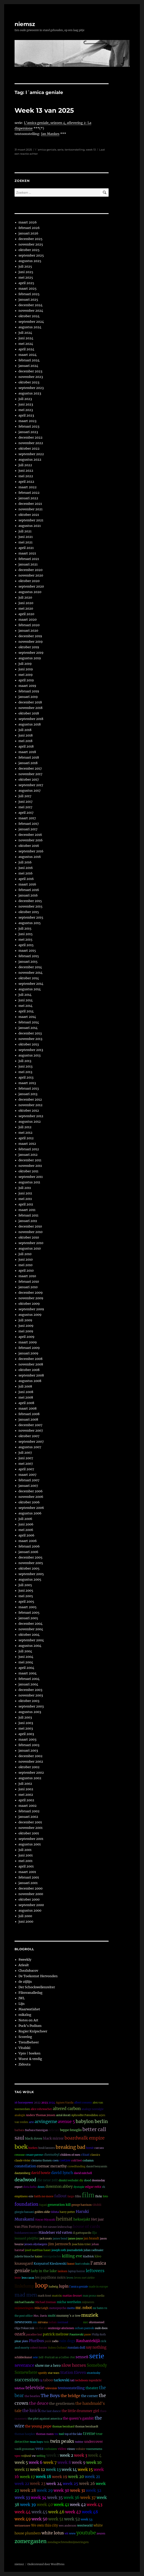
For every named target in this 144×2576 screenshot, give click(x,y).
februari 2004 (29, 1679)
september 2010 (30, 1243)
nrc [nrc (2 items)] (85, 2322)
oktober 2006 (29, 1502)
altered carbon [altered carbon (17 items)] (67, 2108)
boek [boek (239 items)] (21, 2146)
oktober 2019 (28, 647)
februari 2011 (28, 1215)
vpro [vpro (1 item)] (17, 2456)
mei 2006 (25, 1530)
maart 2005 (27, 1607)
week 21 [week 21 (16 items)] (92, 2476)
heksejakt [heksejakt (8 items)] (81, 2219)
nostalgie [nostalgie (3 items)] (75, 2322)
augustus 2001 (29, 1844)
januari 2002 (28, 1817)
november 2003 (30, 1695)
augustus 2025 (29, 261)
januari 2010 (28, 1287)
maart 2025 (27, 288)
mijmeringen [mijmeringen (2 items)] (24, 2308)
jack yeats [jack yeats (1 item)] (46, 2238)
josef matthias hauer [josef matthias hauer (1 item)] (38, 2250)
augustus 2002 (29, 1778)
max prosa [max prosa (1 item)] (89, 2295)
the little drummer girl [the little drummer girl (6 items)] (80, 2411)
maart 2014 (27, 1017)
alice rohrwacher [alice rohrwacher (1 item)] (41, 2109)
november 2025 (30, 244)
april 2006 (26, 1535)
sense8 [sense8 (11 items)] (82, 2357)
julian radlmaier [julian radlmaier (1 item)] (93, 2250)
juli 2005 (25, 1585)
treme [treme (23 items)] (89, 2433)
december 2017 (30, 768)
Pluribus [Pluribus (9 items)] (36, 2341)
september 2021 (30, 520)
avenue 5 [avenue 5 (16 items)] (66, 2121)
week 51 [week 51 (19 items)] (55, 2519)
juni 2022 (25, 470)
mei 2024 (25, 344)
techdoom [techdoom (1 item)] (81, 2380)
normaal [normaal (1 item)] (62, 2322)
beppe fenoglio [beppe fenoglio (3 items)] (71, 2130)
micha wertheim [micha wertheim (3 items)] (69, 2302)
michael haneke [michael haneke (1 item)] (24, 2302)
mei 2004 (25, 1662)
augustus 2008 (29, 1381)
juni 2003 (25, 1723)
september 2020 (31, 586)
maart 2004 (27, 1673)
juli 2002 (25, 1784)
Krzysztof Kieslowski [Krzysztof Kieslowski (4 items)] (50, 2263)
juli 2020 (25, 597)
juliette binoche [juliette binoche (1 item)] (24, 2256)
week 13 (91, 149)
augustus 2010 (29, 1248)
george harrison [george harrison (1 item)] (81, 2205)
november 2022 (30, 443)
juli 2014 (24, 995)
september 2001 (30, 1839)
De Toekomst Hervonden (38, 1976)
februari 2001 (28, 1877)
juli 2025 (25, 266)
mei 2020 (25, 608)
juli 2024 (25, 333)
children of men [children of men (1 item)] (70, 2155)
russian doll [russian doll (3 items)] (76, 2347)
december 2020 (30, 570)
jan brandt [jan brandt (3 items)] (91, 2238)
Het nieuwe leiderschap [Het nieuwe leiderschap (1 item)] (57, 2227)
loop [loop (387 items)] (41, 2285)
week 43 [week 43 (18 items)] (94, 2504)
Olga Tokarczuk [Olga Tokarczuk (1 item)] (24, 2328)
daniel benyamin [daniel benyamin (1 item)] (96, 2166)
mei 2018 (25, 741)
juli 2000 (25, 1916)
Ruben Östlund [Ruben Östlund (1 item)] (57, 2347)
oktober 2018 (28, 713)
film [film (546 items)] (88, 2195)
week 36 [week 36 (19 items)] (71, 2497)
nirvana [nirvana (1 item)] (43, 2322)
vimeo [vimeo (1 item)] (71, 2449)
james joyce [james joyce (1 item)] (75, 2238)
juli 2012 (24, 1127)
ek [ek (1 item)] (103, 2187)
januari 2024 (28, 366)
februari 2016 (28, 890)
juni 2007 (25, 1458)
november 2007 (30, 1430)
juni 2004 (25, 1657)
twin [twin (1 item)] (46, 2442)
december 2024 (30, 305)
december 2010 (30, 1226)
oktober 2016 (28, 846)
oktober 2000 (29, 1899)
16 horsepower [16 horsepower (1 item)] (24, 2102)
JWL (21, 1998)
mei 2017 (25, 807)
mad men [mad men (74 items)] (26, 2295)
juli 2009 (25, 1320)
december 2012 (30, 1099)
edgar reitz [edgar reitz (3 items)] (93, 2187)
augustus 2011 (29, 1182)
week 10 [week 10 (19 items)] (94, 2462)
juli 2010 (24, 1254)
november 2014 (30, 973)
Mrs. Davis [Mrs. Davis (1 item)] (40, 2315)
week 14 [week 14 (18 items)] (69, 2469)
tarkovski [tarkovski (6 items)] (61, 2380)
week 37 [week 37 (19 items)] (88, 2497)
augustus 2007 (29, 1447)
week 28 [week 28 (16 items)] (28, 2490)
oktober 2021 (28, 515)
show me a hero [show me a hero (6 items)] (48, 2365)
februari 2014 (28, 1022)
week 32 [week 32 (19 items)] (93, 2490)
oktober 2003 (28, 1701)
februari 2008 (29, 1414)
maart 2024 (27, 355)
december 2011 (29, 1160)
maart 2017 (27, 818)
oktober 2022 (29, 448)
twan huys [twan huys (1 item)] (36, 2442)
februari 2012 (28, 1149)
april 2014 (26, 1011)
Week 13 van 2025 (44, 110)
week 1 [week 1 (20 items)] (52, 2455)
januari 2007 (28, 1486)
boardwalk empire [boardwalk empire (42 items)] (84, 2138)
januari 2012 (28, 1155)
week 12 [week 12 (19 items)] (37, 2469)
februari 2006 (29, 1546)
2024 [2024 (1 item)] (51, 2102)
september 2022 (31, 454)
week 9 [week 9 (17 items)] (78, 2462)
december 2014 (30, 967)
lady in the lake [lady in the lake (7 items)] (44, 2271)
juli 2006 (25, 1519)
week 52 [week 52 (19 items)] (72, 2519)
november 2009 (30, 1298)
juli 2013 (24, 1061)
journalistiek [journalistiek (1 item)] (75, 2250)
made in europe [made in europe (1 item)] (98, 2286)
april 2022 (26, 482)
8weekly (24, 1959)
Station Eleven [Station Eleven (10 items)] (73, 2372)
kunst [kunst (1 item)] (71, 2263)
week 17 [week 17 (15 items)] (27, 2476)
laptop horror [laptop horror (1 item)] (76, 2271)
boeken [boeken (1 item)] (33, 2148)
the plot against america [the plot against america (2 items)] (45, 2418)
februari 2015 (28, 956)
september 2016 (30, 851)
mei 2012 (25, 1133)
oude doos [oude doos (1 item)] (101, 2328)
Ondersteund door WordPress (46, 2564)
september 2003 (31, 1706)
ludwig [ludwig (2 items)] (53, 2286)
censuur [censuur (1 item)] (20, 2155)
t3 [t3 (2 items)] (41, 2380)
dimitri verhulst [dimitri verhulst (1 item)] (68, 2180)
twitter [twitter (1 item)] (79, 2442)
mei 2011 (25, 1199)
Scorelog (25, 2037)
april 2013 (25, 1077)
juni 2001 (25, 1855)
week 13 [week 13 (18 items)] (53, 2469)
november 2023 (30, 377)
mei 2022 (25, 476)
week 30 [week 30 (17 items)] (61, 2490)
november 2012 (30, 1105)
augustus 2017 (29, 790)
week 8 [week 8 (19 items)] (64, 2462)
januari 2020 (28, 630)
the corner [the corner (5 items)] (89, 2396)
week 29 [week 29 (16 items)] (45, 2490)
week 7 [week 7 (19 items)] (50, 2462)
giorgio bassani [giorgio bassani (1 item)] (24, 2212)
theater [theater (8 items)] (92, 2388)
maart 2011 (26, 1210)
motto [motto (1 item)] (71, 2308)
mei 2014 (25, 1006)
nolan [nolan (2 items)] (52, 2322)
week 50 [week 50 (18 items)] (39, 2519)
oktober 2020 (29, 581)
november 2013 (30, 1039)
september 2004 (31, 1640)
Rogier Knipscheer (32, 2031)
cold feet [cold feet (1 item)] (76, 2160)
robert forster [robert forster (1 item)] (38, 2347)
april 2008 (26, 1403)
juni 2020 (25, 603)
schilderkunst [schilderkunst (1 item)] (23, 2357)
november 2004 (30, 1629)
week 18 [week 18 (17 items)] (43, 2476)
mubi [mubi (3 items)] (51, 2315)
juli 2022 (25, 465)
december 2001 (30, 1822)
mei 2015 (25, 939)
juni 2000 (25, 1921)
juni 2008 (25, 1392)
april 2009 (26, 1337)
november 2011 (30, 1166)
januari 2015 (28, 961)
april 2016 (26, 879)
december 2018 (30, 702)
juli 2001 (24, 1850)
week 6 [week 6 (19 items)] (35, 2462)
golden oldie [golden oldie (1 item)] (42, 2212)
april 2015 (26, 945)
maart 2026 (27, 222)
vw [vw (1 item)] (34, 2456)
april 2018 (26, 746)
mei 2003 (25, 1728)
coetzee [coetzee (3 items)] (64, 2160)
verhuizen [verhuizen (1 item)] (50, 2449)
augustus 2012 (29, 1121)
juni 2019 (25, 669)
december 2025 (30, 239)
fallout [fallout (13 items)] (60, 2196)
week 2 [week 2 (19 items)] (66, 2455)
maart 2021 (27, 553)
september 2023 (31, 388)
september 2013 (30, 1050)
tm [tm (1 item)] (56, 2434)
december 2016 (30, 835)
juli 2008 (25, 1386)
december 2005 (30, 1557)
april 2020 (26, 614)
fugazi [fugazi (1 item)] (43, 2205)
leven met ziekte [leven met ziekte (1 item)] (84, 2277)
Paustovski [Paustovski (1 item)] (76, 2334)
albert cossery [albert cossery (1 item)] (83, 2102)
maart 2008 (27, 1408)
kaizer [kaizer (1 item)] (38, 2256)
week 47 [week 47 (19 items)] (73, 2512)
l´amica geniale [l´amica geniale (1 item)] (78, 2286)
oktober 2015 (28, 912)
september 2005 (31, 1574)
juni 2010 (25, 1259)
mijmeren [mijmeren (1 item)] (88, 2302)
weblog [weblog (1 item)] (40, 2456)
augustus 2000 (29, 1910)
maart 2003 (27, 1739)
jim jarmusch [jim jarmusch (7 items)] (59, 2244)
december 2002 (30, 1756)
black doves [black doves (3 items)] (33, 2138)
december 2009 (30, 1293)
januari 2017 (27, 829)
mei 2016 (25, 873)
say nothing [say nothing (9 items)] (96, 2347)
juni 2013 (25, 1066)
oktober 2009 (29, 1304)
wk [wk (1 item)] (66, 2533)
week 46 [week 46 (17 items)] (56, 2512)
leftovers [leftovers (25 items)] (95, 2270)
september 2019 (30, 653)
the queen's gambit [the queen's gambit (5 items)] (78, 2418)
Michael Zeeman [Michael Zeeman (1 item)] (45, 2302)
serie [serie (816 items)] (96, 2356)
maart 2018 (27, 752)
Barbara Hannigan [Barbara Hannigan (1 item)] (36, 2130)
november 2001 (30, 1828)
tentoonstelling (75, 149)
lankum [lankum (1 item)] (62, 2271)
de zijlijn (25, 1982)
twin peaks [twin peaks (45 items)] (62, 2441)
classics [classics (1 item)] (95, 2155)
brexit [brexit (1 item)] (90, 2148)
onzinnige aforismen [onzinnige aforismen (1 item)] (61, 2328)
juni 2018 (25, 735)
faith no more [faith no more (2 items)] (44, 2196)
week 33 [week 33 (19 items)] (22, 2497)
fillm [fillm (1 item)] (78, 2196)
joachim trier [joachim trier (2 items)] (81, 2244)
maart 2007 (27, 1475)
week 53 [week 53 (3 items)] (86, 2519)
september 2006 (31, 1508)
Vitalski (24, 2048)
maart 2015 (27, 950)
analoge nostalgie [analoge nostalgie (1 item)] (92, 2109)
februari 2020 (29, 625)
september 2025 (31, 255)
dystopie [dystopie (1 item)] (79, 2187)
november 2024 (30, 310)
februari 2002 (29, 1811)
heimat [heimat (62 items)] (64, 2219)
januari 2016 (28, 895)
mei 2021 (25, 542)
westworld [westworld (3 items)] (85, 2525)
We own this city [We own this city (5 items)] (44, 2525)
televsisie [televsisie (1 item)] (51, 2388)
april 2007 (26, 1469)
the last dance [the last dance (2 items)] (51, 2411)
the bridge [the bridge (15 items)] (70, 2395)
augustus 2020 (29, 592)
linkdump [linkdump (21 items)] (24, 2286)
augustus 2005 (29, 1579)
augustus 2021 (29, 526)
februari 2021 (28, 559)
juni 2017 (25, 801)
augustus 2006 (30, 1513)
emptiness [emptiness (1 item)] (21, 2196)
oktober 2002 (29, 1767)
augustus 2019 (29, 658)
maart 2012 (27, 1144)
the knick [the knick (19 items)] (31, 2410)
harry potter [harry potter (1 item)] (67, 2212)
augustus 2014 (29, 989)
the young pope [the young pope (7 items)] (38, 2426)
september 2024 (31, 322)
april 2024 (26, 349)
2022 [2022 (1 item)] (37, 2102)
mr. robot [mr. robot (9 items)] (84, 2307)
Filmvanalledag (30, 1993)
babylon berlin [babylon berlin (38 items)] (92, 2121)
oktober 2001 (28, 1833)
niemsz (25, 24)
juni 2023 (25, 404)
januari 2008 (28, 1419)
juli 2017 (24, 796)
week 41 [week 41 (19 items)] (61, 2504)
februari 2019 (28, 691)
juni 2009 (25, 1326)
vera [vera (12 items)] (39, 2448)
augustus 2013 (29, 1055)
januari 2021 (28, 564)
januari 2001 (28, 1883)
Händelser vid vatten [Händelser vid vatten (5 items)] (55, 2233)
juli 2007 (25, 1452)
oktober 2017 (28, 779)
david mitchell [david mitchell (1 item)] (83, 2173)
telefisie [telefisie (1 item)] (20, 2388)
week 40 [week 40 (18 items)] (45, 2504)
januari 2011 (27, 1221)
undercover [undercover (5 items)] (93, 2442)
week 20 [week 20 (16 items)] (76, 2476)
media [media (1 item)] (100, 2295)
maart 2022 (27, 487)
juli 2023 (25, 399)
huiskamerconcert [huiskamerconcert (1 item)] (26, 2233)
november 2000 (30, 1894)
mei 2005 (25, 1596)
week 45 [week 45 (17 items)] (39, 2512)
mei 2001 (25, 1861)
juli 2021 (24, 531)
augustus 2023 (29, 393)
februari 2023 (28, 426)
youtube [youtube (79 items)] (86, 2533)
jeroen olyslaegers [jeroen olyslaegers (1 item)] (35, 2244)
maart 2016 (27, 884)
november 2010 (30, 1232)
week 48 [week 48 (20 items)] (90, 2512)
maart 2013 (27, 1083)
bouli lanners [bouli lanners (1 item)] (46, 2148)
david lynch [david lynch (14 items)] (62, 2172)
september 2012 (30, 1116)
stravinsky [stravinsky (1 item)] (93, 2373)
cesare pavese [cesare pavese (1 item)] (34, 2155)
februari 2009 (29, 1348)
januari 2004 (28, 1684)
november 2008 (30, 1364)
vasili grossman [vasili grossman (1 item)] (25, 2449)
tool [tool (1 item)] (61, 2434)
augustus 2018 (29, 724)
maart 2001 (27, 1872)
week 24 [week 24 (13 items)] (54, 2483)
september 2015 (30, 917)
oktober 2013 (28, 1044)
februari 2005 (29, 1612)
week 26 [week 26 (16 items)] (87, 2483)
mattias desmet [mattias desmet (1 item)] (72, 2295)
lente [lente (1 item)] (18, 2277)
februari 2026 (29, 228)
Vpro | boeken (29, 2053)
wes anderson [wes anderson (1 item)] (67, 2525)
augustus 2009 (30, 1315)
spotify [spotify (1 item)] (42, 2373)
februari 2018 (28, 757)
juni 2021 (25, 537)
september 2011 (30, 1177)
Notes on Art (28, 2020)
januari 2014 (28, 1028)
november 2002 (30, 1761)
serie (60, 149)
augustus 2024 (29, 327)
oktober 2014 (28, 978)
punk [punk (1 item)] (48, 2341)
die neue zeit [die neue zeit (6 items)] (47, 2180)
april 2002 (26, 1800)
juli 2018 (24, 730)
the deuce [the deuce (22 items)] (38, 2403)
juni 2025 (25, 272)
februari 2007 (28, 1480)
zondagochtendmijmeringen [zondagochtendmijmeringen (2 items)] (68, 2542)
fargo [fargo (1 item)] (70, 2196)
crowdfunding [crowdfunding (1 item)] (76, 2166)
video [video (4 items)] (62, 2449)
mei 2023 (25, 410)
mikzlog (24, 2015)
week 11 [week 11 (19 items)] (22, 2469)
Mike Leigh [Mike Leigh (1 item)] (41, 2308)
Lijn (21, 2004)
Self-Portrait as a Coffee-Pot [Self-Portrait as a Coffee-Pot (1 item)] (57, 2357)
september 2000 (31, 1905)
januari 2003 (28, 1750)
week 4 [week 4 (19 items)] (95, 2455)
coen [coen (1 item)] (56, 2160)
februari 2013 (28, 1088)
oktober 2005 (29, 1568)
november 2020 (30, 575)
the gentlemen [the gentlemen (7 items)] (62, 2403)
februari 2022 (29, 493)
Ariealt (23, 1965)
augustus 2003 (29, 1712)
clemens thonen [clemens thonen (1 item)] (41, 2160)
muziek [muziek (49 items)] (89, 2315)
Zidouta (24, 2064)
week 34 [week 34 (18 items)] (38, 2497)
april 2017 (25, 813)
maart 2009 (27, 1342)
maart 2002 (27, 1806)
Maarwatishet (29, 2009)
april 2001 (26, 1866)
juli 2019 (25, 664)
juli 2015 (24, 928)
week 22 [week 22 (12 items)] (22, 2483)
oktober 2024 (29, 316)
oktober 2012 (28, 1110)
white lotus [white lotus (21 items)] (53, 2533)
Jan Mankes (50, 134)
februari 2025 (29, 294)
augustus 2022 (29, 459)
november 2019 (30, 642)
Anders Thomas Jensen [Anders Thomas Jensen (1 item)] (40, 2115)
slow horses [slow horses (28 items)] (73, 2365)
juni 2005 (25, 1590)
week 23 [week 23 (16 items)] (37, 2483)
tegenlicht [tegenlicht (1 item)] (95, 2380)
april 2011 (25, 1204)
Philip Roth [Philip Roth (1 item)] (99, 2334)
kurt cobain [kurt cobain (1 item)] (82, 2263)
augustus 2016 (29, 857)
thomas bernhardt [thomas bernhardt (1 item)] (86, 2426)
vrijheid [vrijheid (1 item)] (26, 2456)
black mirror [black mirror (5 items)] (53, 2138)
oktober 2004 (29, 1635)
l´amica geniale (45, 149)
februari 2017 (28, 824)
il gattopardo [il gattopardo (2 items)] (82, 2233)
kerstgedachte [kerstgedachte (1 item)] (52, 2256)
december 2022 (30, 437)
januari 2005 (28, 1618)
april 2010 (26, 1270)
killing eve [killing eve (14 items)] (72, 2256)
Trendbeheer (28, 2042)
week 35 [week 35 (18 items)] (55, 2497)
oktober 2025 (29, 250)
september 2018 (30, 719)
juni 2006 (25, 1524)
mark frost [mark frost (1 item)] (44, 2295)
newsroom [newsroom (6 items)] (23, 2322)
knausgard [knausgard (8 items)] (24, 2263)
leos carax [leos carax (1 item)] (28, 2277)
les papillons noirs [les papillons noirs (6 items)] (50, 2277)
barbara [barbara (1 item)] (19, 2130)
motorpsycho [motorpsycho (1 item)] (57, 2308)
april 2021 (26, 548)
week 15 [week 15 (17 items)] (85, 2469)
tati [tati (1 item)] (72, 2380)
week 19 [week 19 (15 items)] (59, 2476)
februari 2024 (29, 360)
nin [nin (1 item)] (35, 2322)
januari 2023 (28, 432)
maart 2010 (27, 1276)
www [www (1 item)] (72, 2533)
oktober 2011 (28, 1171)
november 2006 (30, 1497)
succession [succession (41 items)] (27, 2380)
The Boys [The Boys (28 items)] (50, 2395)
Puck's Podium (30, 2026)
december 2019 (30, 636)
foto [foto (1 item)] (105, 2196)
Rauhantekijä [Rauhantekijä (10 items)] (88, 2341)
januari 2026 (28, 233)
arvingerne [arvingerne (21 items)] (46, 2121)
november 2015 (30, 906)
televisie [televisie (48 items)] (34, 2387)
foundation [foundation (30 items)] (26, 2204)
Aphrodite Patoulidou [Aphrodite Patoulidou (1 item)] (84, 2115)
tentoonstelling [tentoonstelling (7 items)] (71, 2388)
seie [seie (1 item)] (35, 2357)
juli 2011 (24, 1188)
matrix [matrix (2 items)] (57, 2295)
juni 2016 (25, 868)
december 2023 (30, 371)
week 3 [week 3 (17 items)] (80, 2455)
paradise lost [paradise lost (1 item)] (34, 2334)
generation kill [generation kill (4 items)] (59, 2205)
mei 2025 (25, 277)
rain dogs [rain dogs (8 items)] (67, 2341)
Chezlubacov (28, 1970)
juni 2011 (25, 1193)
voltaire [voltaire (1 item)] (80, 2449)
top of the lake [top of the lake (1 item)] (73, 2434)
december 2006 (30, 1491)
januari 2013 (27, 1094)
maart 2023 (27, 421)
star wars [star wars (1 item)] (53, 2373)
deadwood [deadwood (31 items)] (25, 2180)
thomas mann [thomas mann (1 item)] (45, 2434)
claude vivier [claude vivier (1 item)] (22, 2160)
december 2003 (30, 1690)
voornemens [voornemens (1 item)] (94, 2449)
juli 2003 (25, 1717)
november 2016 (30, 840)
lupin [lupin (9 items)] (63, 2286)
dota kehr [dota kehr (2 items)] (30, 2187)
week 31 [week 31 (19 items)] (77, 2490)
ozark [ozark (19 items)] (20, 2334)
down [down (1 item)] (41, 2187)
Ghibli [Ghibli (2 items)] (96, 2205)
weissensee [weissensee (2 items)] (22, 2525)
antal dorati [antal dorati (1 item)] (63, 2115)
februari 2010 (28, 1281)
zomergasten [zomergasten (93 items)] (31, 2541)
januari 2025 (28, 299)
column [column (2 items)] (88, 2160)
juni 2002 (25, 1789)
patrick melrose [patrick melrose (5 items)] (56, 2334)
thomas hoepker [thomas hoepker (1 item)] (25, 2434)
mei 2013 (25, 1072)
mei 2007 (25, 1464)
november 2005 (30, 1563)
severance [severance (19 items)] (24, 2365)
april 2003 (26, 1734)
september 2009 (31, 1309)
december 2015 (30, 901)
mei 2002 (25, 1795)
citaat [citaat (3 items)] (85, 2155)
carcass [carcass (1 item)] (99, 2148)
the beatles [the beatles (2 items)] (32, 2396)
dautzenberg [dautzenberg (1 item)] (22, 2173)
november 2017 (30, 774)
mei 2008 (25, 1397)
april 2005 (26, 1601)
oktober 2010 (28, 1237)
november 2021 (30, 509)
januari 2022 (28, 498)
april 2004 (26, 1668)
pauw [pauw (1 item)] (87, 2334)
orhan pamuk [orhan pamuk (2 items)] (84, 2328)
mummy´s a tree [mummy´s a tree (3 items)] (68, 2315)
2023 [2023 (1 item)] (44, 2102)
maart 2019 (27, 686)
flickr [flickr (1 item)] (98, 2196)
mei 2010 (25, 1265)
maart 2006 (27, 1541)
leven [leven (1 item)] (69, 2277)
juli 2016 (25, 862)
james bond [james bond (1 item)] (60, 2238)
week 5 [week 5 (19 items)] (21, 2462)
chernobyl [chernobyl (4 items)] (51, 2155)
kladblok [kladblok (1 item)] (88, 2256)
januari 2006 (28, 1552)
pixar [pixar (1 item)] (18, 2341)
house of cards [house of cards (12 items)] (86, 2226)
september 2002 (31, 1772)
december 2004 (30, 1624)
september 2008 (31, 1375)
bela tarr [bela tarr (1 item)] (54, 2130)
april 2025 (26, 283)
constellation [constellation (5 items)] (25, 2166)
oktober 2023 (28, 382)
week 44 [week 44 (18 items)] (23, 2512)
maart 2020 (27, 619)
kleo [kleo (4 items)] (98, 2256)
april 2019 (26, 680)
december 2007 (30, 1425)
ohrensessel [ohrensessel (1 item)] (96, 2322)
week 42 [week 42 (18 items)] (78, 2504)
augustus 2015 (29, 923)
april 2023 (26, 415)
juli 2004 (25, 1651)
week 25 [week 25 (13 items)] (70, 2483)
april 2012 (26, 1138)
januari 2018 (28, 763)
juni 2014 (25, 1000)
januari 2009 (28, 1353)
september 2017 (30, 785)
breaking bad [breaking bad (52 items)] (70, 2147)
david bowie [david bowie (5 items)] (40, 2173)
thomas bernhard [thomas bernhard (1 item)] (63, 2426)
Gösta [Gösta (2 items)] (55, 2212)
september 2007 (31, 1441)
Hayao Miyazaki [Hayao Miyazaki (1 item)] (45, 2219)
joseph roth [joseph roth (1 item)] (59, 2250)
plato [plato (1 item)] (25, 2341)
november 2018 (30, 708)
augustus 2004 (29, 1646)
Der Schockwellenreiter (36, 1987)
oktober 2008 (29, 1370)
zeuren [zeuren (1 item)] (101, 2533)
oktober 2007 (28, 1436)
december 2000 (30, 1888)
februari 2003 (28, 1745)
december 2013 (30, 1033)
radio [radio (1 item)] (55, 2341)
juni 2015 (25, 934)
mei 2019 (25, 675)
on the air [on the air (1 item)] (41, 2328)
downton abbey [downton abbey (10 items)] (59, 2186)
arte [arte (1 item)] (31, 2122)
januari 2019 (28, 697)
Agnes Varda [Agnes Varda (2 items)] (64, 2102)
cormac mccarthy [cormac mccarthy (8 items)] (52, 2166)
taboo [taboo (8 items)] (48, 2380)
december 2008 (30, 1359)
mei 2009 (25, 1331)
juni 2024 (25, 338)
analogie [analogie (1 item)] (20, 2115)
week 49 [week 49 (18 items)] (23, 2519)
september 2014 (30, 984)
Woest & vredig (30, 2059)
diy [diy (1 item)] (81, 2180)
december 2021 (30, 504)
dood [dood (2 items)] (87, 2180)
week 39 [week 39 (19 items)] (28, 2504)
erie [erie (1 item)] (31, 2196)
